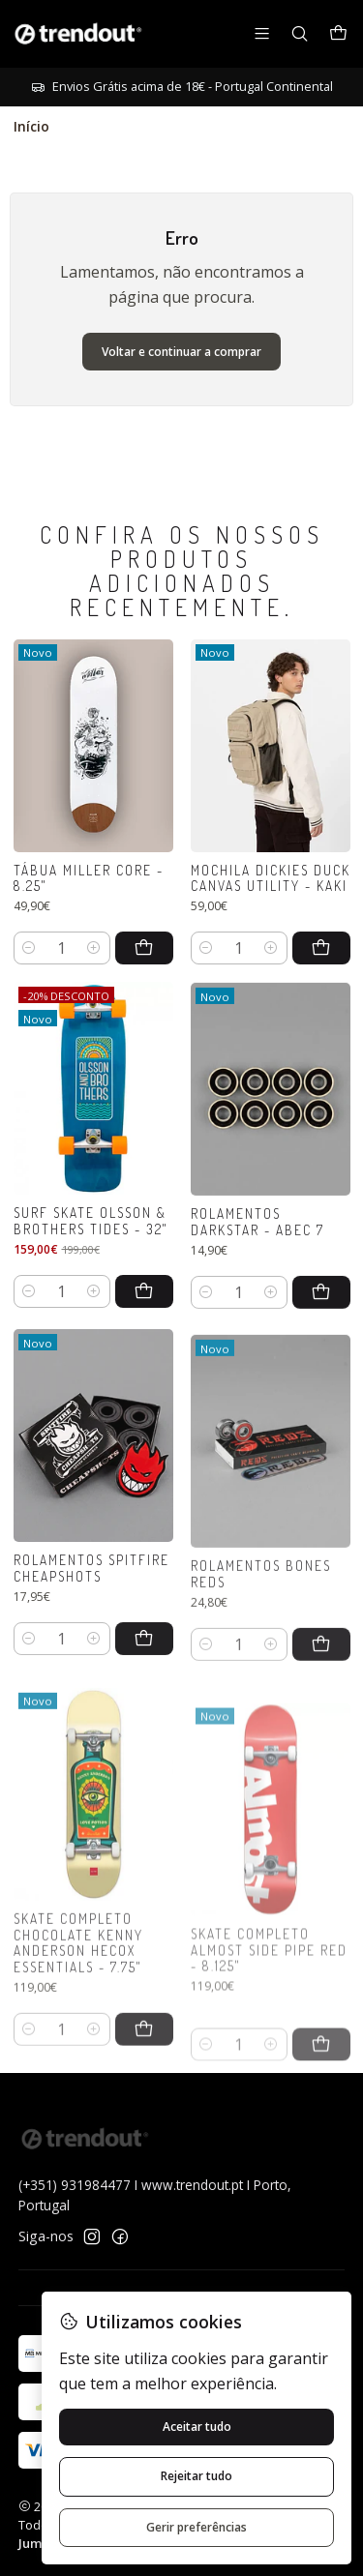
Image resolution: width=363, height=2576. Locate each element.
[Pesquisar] (300, 33)
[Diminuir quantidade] (30, 967)
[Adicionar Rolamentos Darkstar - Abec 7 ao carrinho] (321, 1374)
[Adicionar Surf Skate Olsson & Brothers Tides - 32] (144, 1348)
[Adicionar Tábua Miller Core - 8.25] (144, 967)
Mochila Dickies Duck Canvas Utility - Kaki (270, 912)
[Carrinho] (338, 33)
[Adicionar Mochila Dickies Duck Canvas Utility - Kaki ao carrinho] (321, 982)
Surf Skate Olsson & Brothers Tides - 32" (90, 1277)
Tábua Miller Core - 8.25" (89, 896)
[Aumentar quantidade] (94, 967)
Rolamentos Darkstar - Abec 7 (257, 1304)
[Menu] (262, 33)
